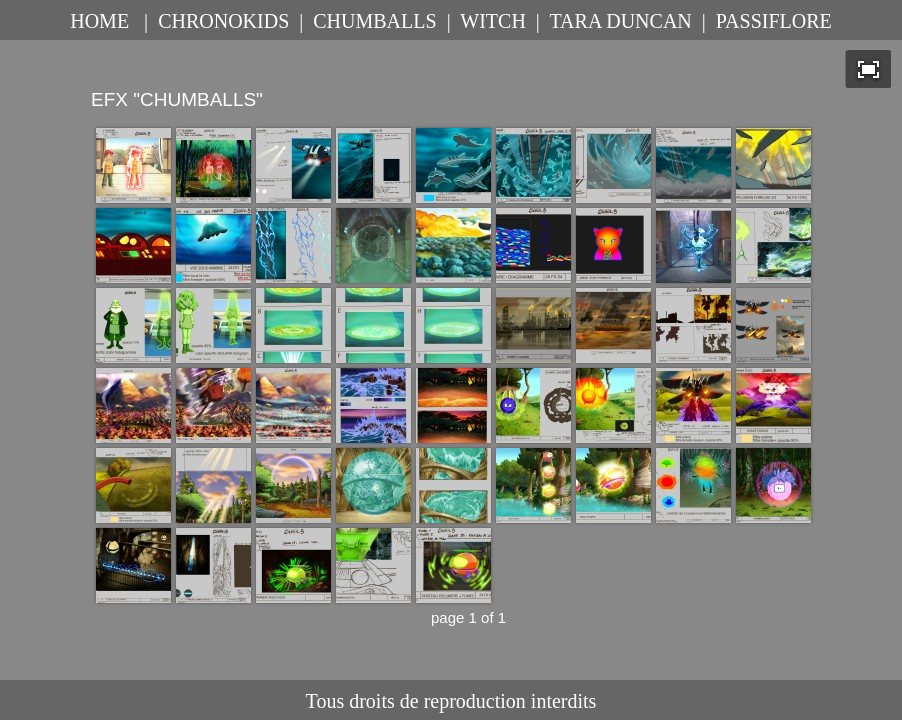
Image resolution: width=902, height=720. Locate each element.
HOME (99, 21)
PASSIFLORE (774, 21)
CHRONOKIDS (223, 21)
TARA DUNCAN (620, 21)
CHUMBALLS (374, 21)
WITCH (493, 21)
